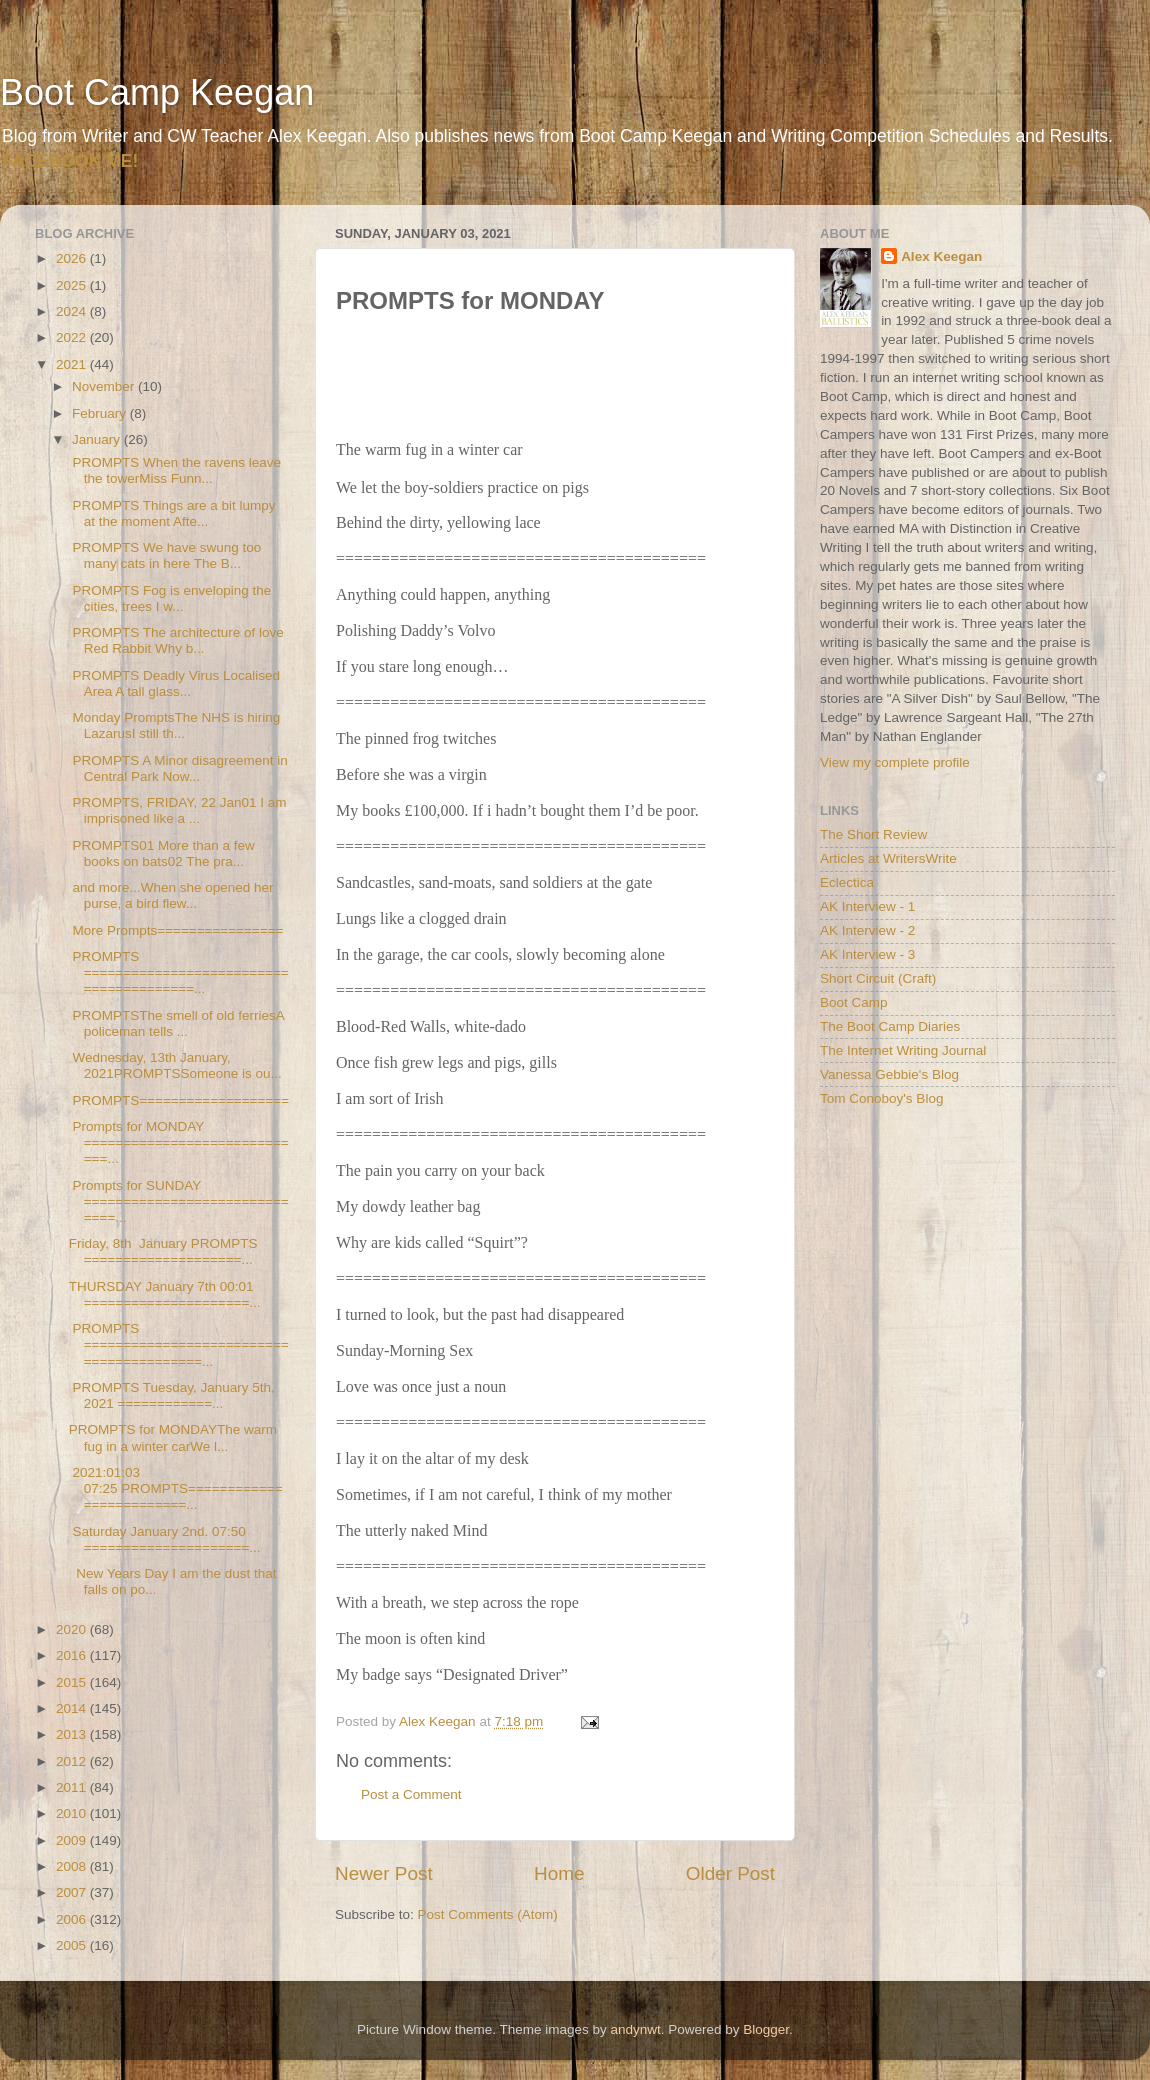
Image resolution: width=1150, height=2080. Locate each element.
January (98, 439)
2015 (73, 1682)
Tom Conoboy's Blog (881, 1098)
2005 (73, 1945)
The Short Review (873, 834)
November (105, 386)
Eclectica (847, 882)
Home (559, 1873)
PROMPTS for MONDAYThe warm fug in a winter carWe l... (173, 1437)
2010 (73, 1813)
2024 (73, 311)
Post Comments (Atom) (488, 1914)
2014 (73, 1708)
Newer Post (384, 1873)
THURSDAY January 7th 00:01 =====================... (165, 1294)
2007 (73, 1892)
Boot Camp (854, 1002)
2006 (73, 1919)
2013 (73, 1734)
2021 (73, 364)
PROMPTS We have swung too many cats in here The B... (165, 555)
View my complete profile (895, 762)
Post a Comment (411, 1794)
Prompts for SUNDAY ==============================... (179, 1201)
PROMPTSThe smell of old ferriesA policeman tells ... (176, 1023)
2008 (73, 1866)
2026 (73, 258)
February (101, 413)
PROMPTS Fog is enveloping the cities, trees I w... (170, 598)
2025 (73, 285)
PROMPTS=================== (179, 1100)
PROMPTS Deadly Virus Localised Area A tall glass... (174, 683)
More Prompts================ (176, 930)
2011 (73, 1787)
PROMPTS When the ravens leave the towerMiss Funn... (175, 470)
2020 (73, 1629)
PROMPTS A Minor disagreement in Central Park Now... (178, 768)
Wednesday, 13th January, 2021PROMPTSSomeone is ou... (175, 1065)
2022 (73, 337)
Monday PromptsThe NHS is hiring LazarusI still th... (175, 725)
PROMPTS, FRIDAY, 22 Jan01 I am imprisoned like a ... (178, 810)
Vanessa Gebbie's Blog (889, 1074)
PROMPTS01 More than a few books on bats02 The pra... (162, 853)
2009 (73, 1840)
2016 (73, 1655)
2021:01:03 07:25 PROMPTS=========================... (176, 1488)
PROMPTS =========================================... (179, 1344)
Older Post (730, 1873)
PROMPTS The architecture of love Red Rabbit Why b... (176, 640)
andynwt (635, 2029)
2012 (73, 1761)
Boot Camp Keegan (157, 92)
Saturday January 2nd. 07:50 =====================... (165, 1539)
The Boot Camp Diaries (890, 1026)
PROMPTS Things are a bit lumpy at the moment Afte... (172, 513)
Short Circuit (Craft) (878, 978)
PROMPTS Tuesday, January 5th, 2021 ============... (172, 1395)
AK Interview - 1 (867, 906)
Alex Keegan (941, 256)
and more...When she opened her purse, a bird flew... (171, 895)
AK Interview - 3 (867, 954)
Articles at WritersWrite (888, 858)
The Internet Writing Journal (903, 1050)
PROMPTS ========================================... (179, 972)
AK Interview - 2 (867, 930)
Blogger (766, 2029)
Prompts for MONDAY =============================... (179, 1142)
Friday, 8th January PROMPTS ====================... (163, 1251)
